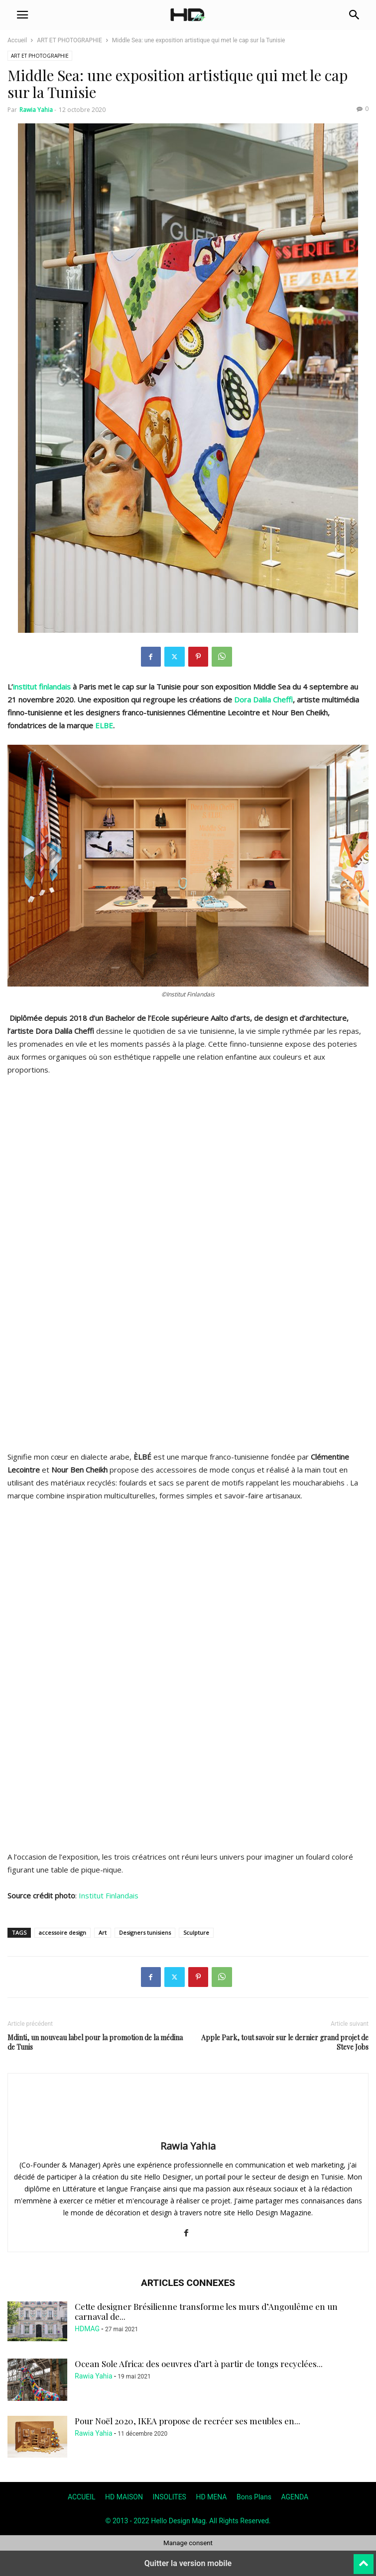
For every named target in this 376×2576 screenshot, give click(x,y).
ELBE (104, 725)
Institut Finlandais (107, 1895)
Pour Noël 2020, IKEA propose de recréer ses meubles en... (187, 2420)
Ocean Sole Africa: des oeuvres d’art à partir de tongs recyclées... (199, 2363)
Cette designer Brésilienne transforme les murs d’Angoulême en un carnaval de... (206, 2311)
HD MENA (211, 2497)
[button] (22, 15)
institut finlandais (42, 687)
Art (103, 1932)
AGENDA (294, 2497)
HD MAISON (124, 2497)
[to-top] (364, 2559)
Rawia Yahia (36, 109)
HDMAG (87, 2329)
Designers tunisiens (145, 1932)
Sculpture (196, 1932)
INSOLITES (169, 2497)
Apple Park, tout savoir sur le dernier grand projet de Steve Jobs (285, 2042)
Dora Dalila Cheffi (263, 699)
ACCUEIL (82, 2497)
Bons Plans (254, 2497)
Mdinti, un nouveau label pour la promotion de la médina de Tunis (95, 2042)
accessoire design (62, 1932)
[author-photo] (188, 2132)
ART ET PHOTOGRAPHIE (69, 40)
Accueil (17, 40)
